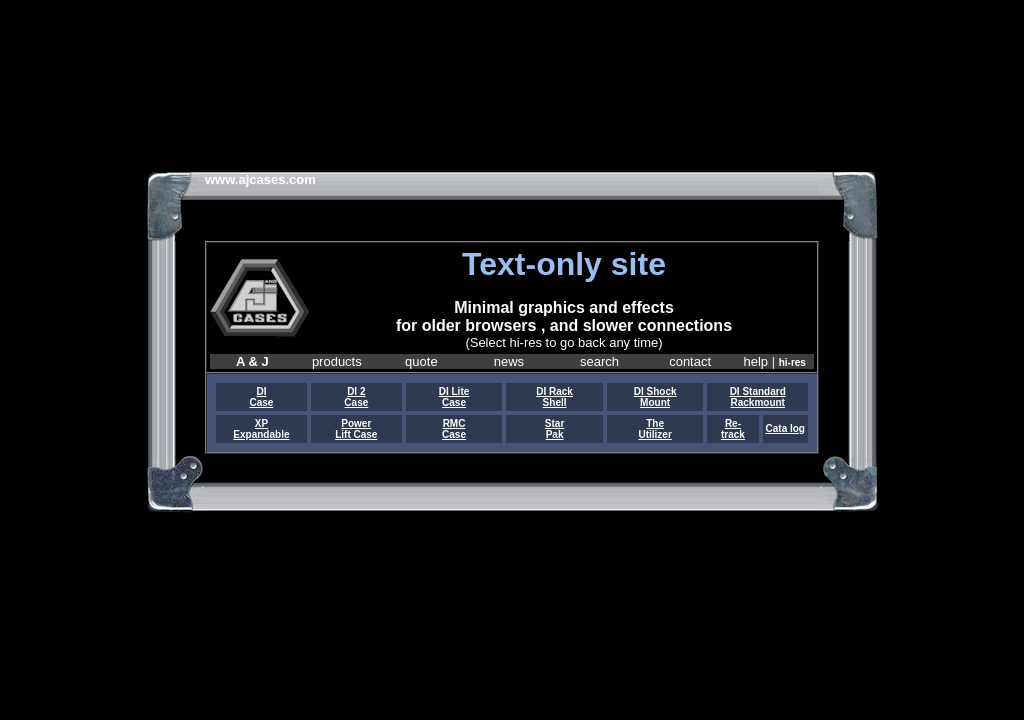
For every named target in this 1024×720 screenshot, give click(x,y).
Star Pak (554, 429)
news (509, 361)
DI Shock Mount (655, 397)
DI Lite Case (454, 397)
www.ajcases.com (260, 179)
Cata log (785, 428)
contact (690, 361)
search (599, 361)
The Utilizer (654, 429)
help (756, 361)
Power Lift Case (356, 429)
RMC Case (454, 429)
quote (421, 361)
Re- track (733, 429)
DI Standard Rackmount (758, 397)
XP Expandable (261, 429)
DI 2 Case (356, 397)
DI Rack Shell (554, 397)
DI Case (261, 397)
